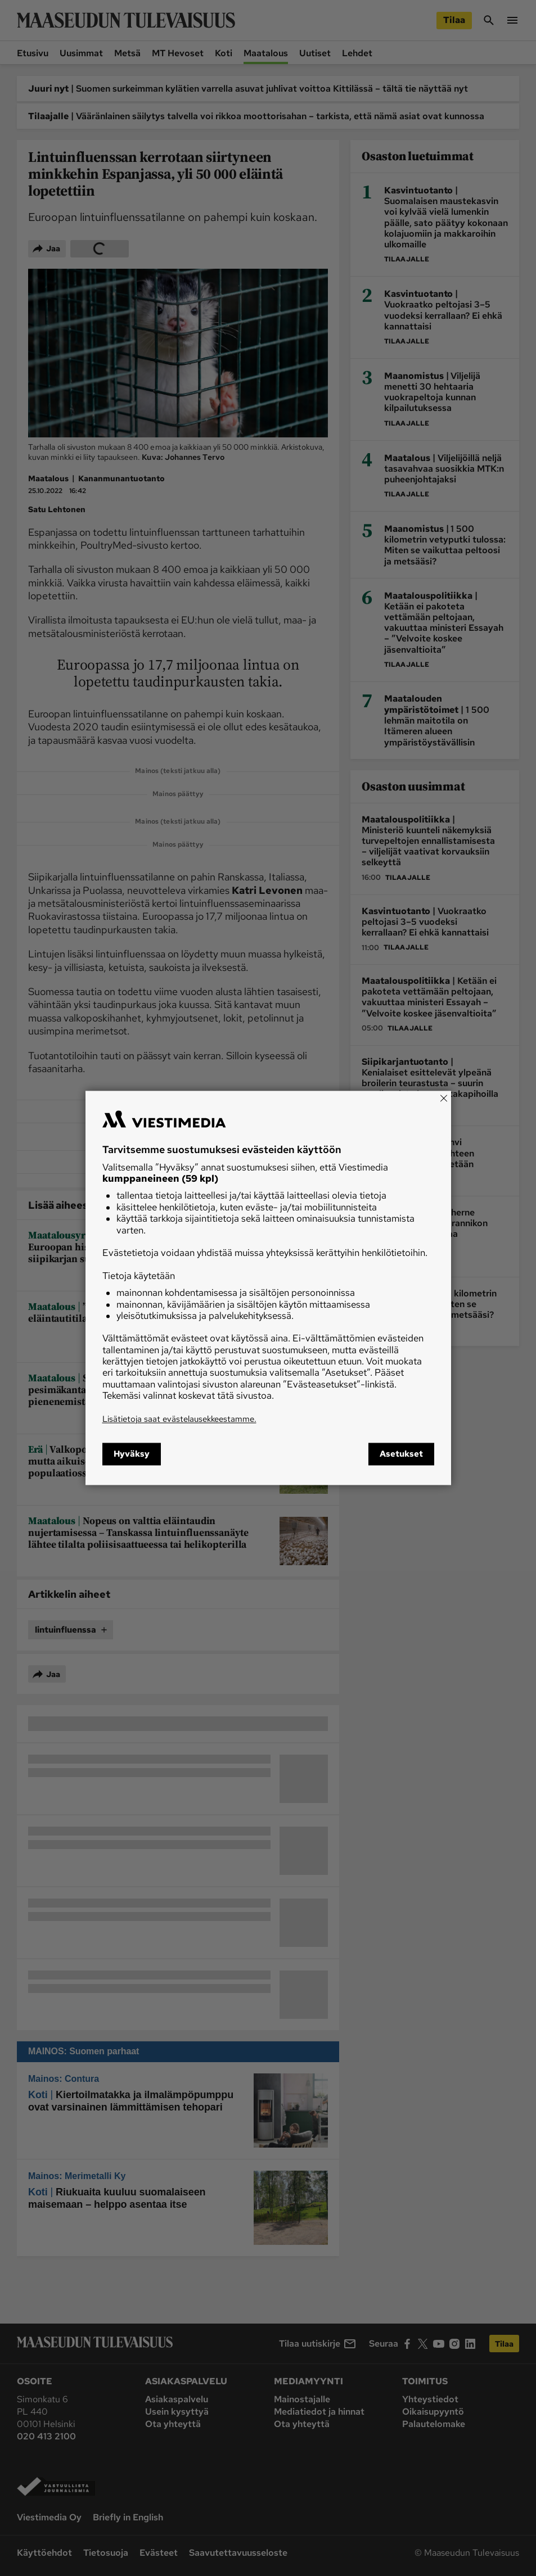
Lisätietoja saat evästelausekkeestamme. (179, 1419)
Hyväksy (132, 1454)
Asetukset (401, 1454)
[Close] (443, 1097)
